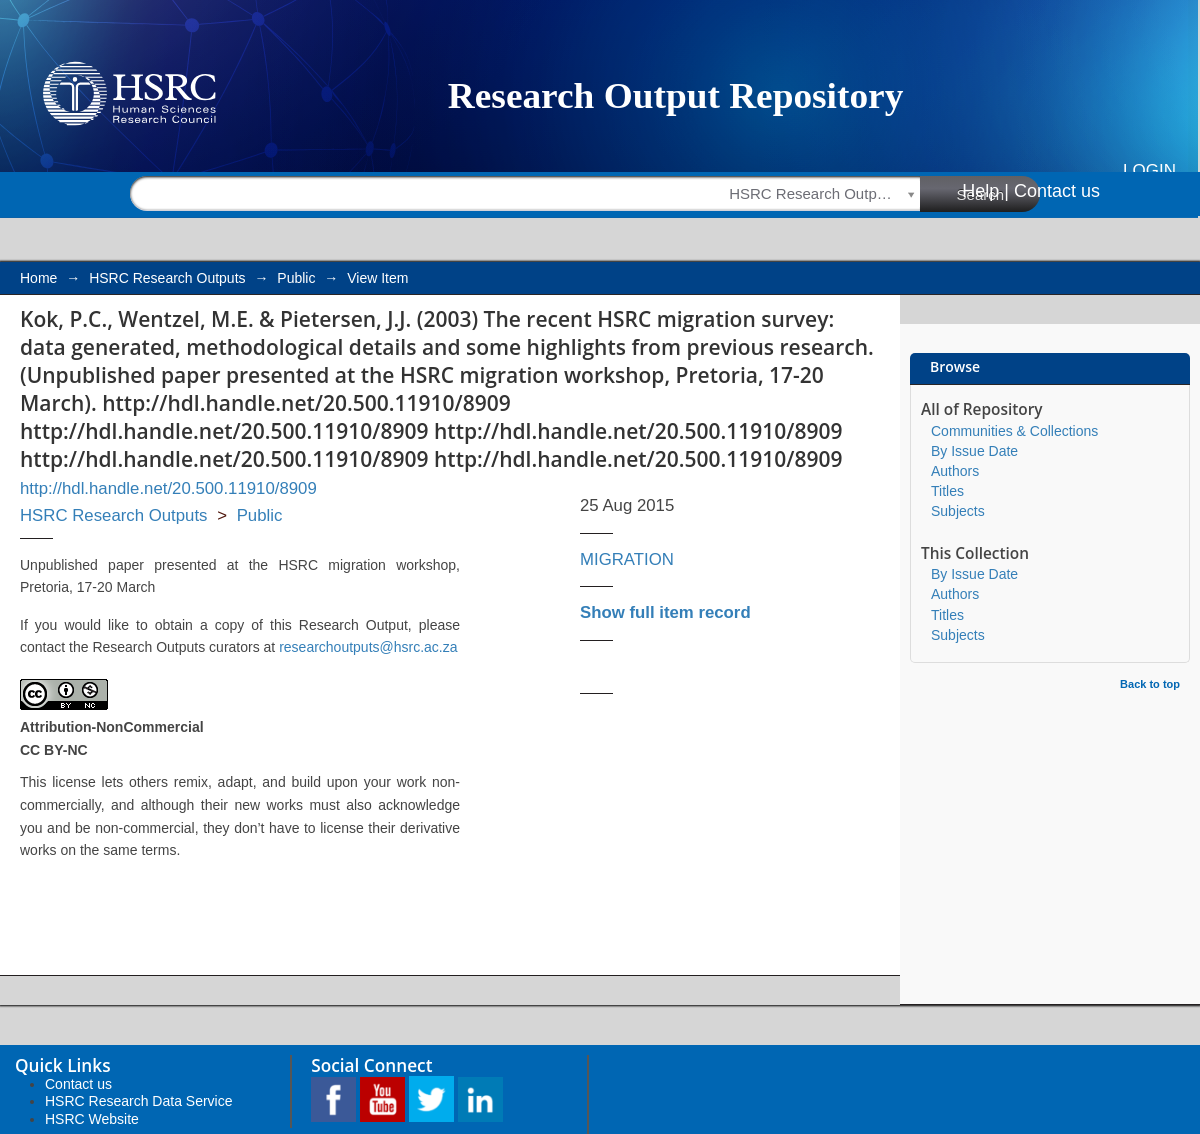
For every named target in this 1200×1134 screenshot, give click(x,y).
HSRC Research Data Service (139, 1101)
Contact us (1057, 191)
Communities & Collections (1014, 431)
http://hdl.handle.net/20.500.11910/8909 (168, 488)
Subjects (958, 511)
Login (1149, 170)
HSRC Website (92, 1119)
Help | (985, 191)
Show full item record (665, 612)
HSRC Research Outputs (167, 278)
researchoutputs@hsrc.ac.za (368, 647)
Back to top (1150, 684)
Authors (955, 471)
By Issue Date (974, 451)
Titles (947, 491)
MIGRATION (627, 559)
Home (38, 278)
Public (296, 278)
